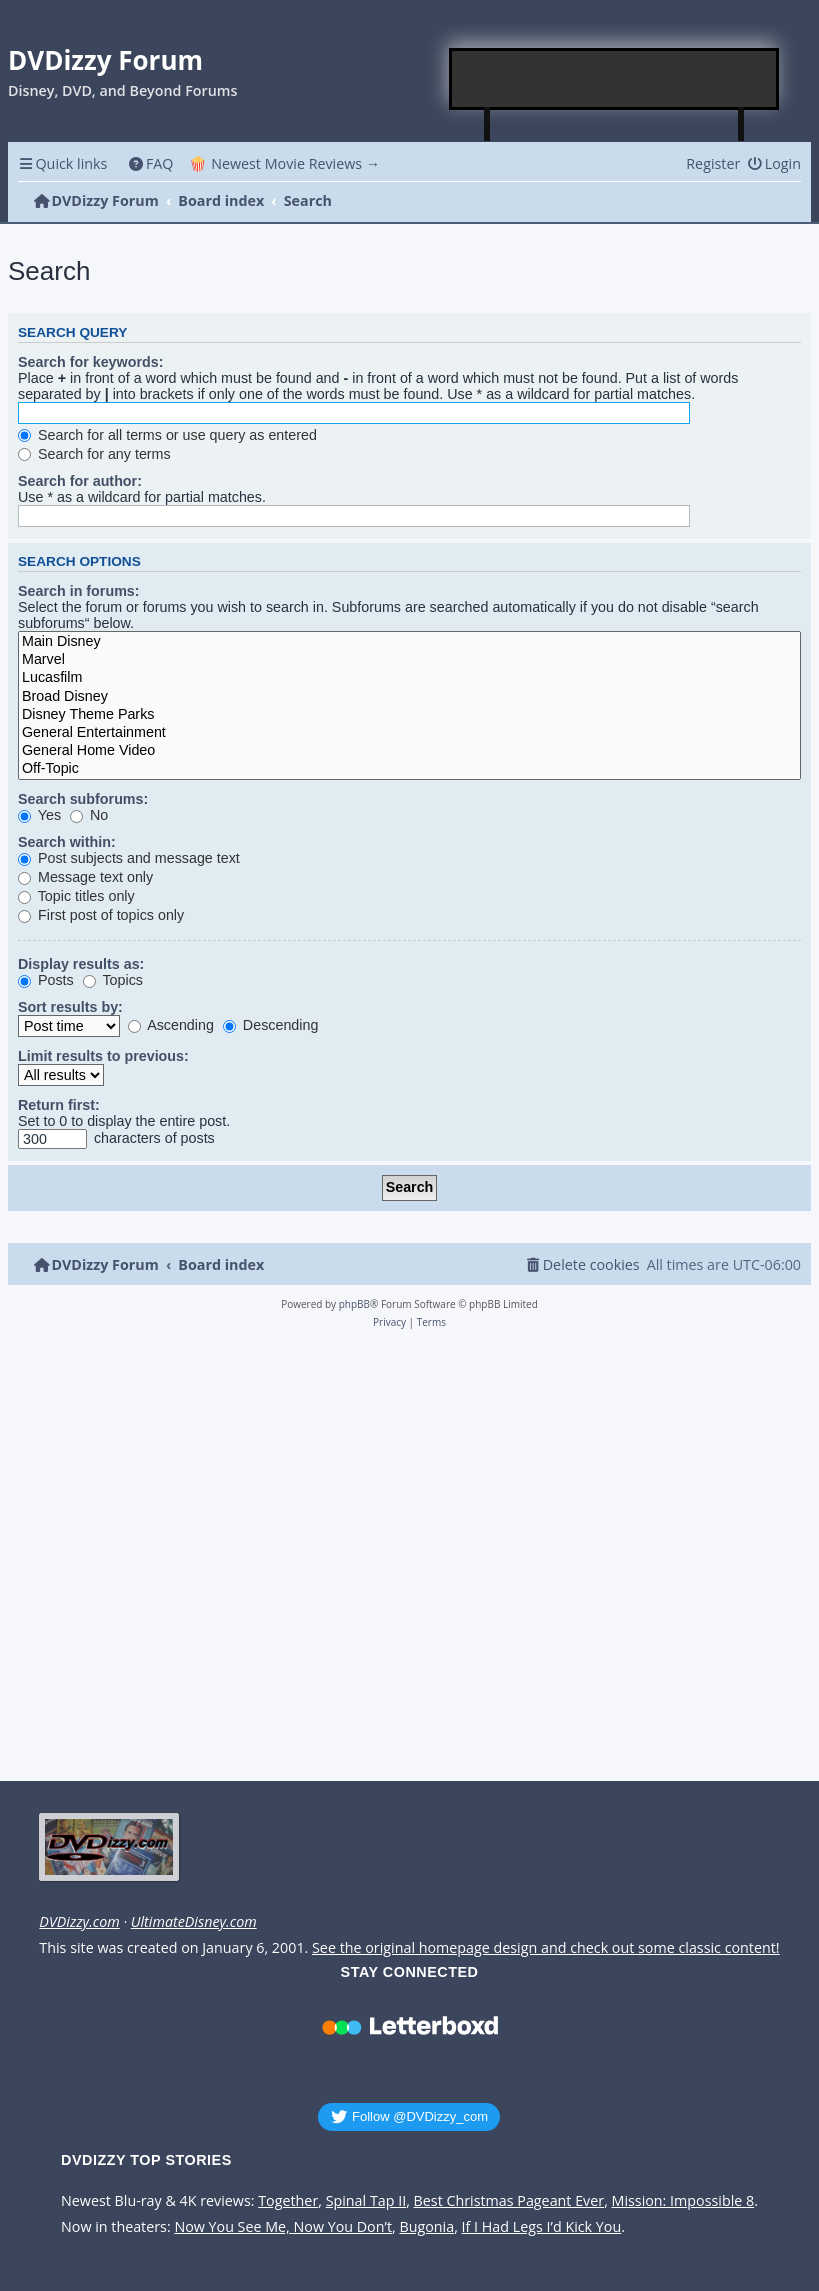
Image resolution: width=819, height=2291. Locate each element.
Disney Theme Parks (409, 715)
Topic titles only (76, 896)
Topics (113, 980)
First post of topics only (101, 915)
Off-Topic (409, 769)
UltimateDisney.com (194, 1922)
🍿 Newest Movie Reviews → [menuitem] (284, 163)
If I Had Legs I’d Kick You (542, 2227)
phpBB (354, 1304)
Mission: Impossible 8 (683, 2201)
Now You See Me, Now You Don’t (283, 2227)
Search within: (67, 842)
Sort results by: (70, 1007)
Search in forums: (79, 591)
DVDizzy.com (79, 1922)
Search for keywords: (90, 362)
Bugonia (426, 2227)
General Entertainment (409, 733)
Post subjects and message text (129, 858)
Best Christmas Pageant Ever (509, 2201)
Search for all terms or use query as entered (167, 435)
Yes (39, 815)
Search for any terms (94, 454)
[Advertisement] (615, 79)
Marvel (409, 660)
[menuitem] (150, 163)
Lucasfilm (409, 678)
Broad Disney (409, 697)
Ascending (171, 1025)
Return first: (59, 1105)
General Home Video (409, 751)
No (89, 815)
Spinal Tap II (366, 2201)
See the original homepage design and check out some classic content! (546, 1948)
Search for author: (80, 481)
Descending (270, 1025)
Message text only (85, 877)
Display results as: (81, 964)
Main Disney (409, 642)
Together (288, 2201)
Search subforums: (83, 799)
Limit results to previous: (103, 1056)
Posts (46, 980)
